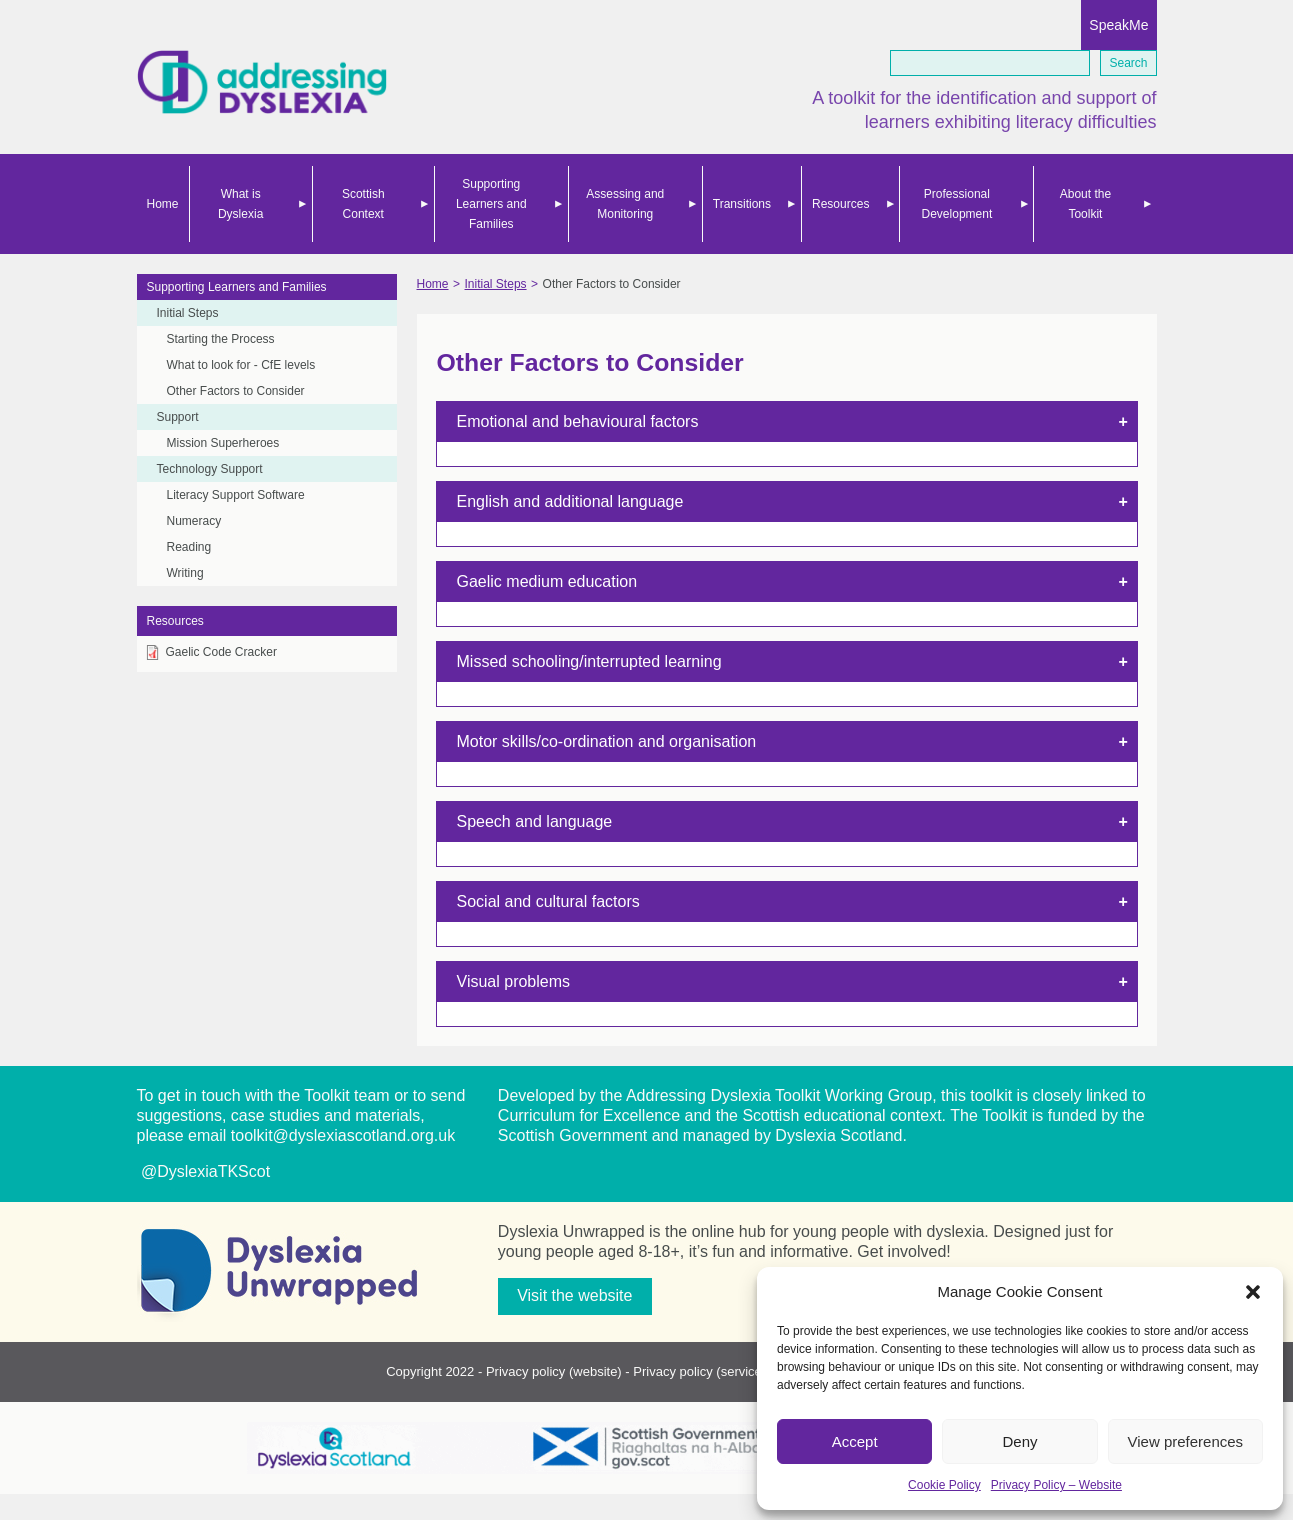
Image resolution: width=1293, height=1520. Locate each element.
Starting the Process (221, 339)
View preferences (1186, 1441)
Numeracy (194, 521)
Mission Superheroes (223, 443)
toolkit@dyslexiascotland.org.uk (343, 1135)
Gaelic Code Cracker (221, 652)
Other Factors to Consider (236, 391)
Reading (189, 547)
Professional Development (957, 204)
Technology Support (210, 469)
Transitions (742, 204)
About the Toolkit (1085, 204)
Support (178, 417)
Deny (1019, 1441)
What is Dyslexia (240, 204)
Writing (185, 573)
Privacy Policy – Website (1056, 1485)
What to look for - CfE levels (241, 365)
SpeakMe (1118, 25)
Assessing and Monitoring (625, 204)
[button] (1253, 1292)
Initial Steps (188, 313)
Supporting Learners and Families (491, 204)
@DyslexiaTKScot (204, 1171)
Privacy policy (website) (554, 1371)
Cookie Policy (944, 1485)
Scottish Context (363, 204)
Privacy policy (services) (702, 1371)
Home (163, 204)
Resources (840, 204)
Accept (855, 1441)
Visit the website (574, 1295)
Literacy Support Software (236, 495)
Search (1128, 63)
